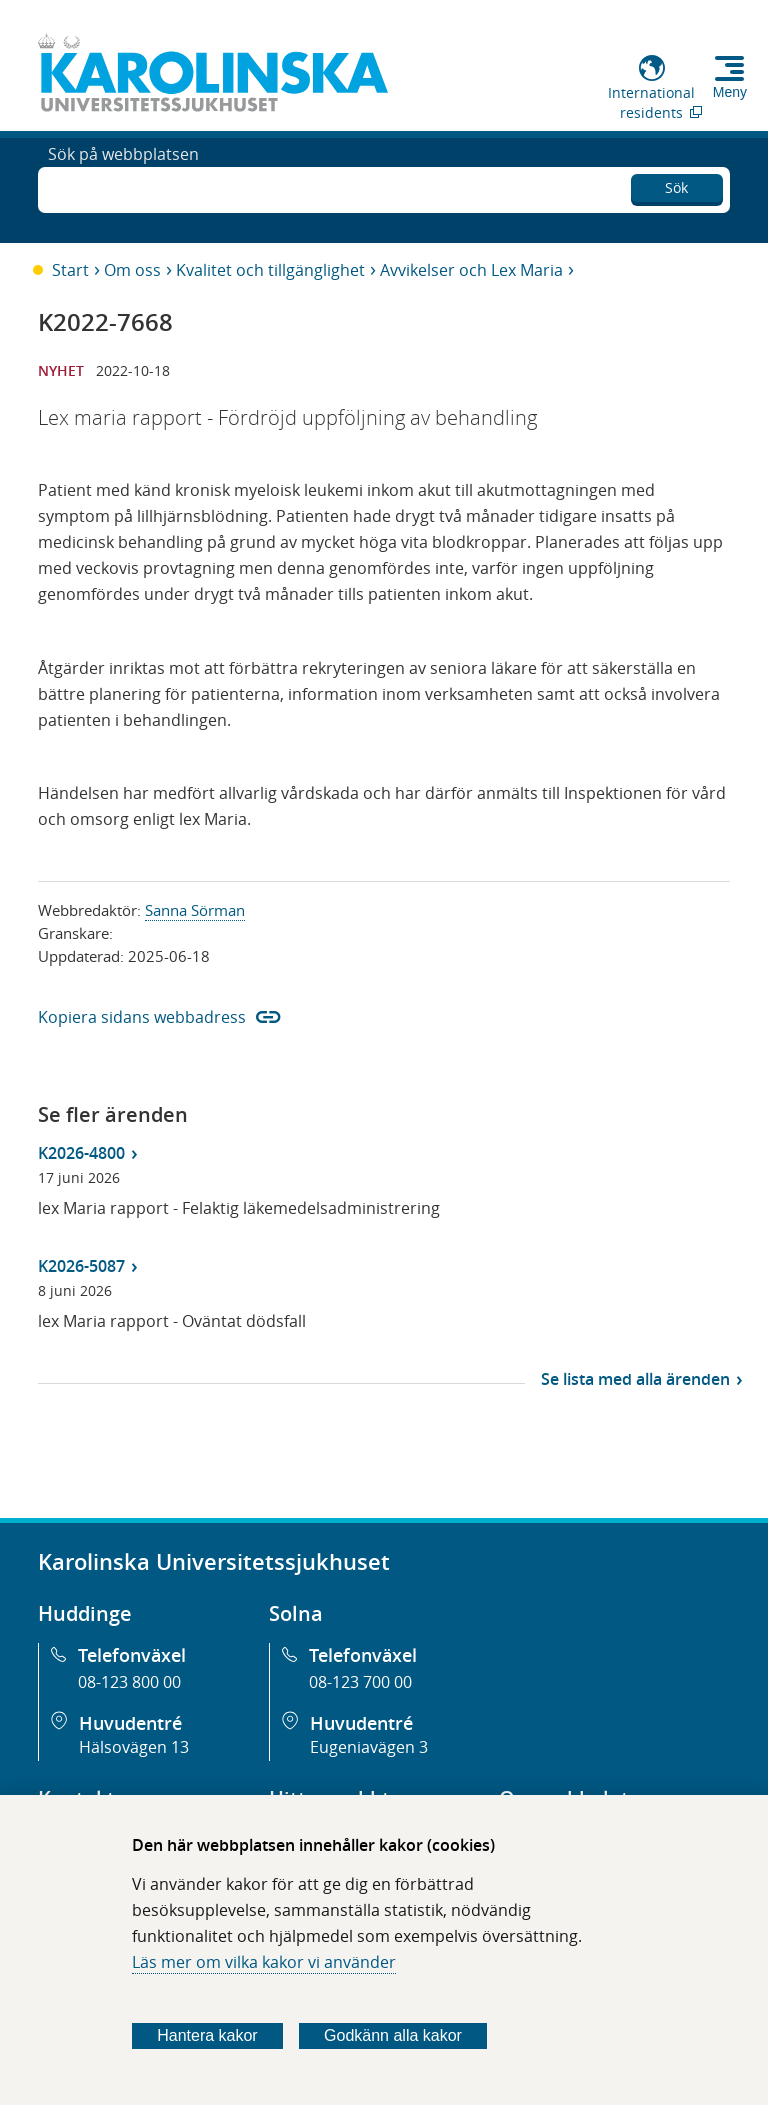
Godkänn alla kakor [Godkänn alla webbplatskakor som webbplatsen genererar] (393, 2035)
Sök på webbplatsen (123, 188)
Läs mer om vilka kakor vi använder (264, 1962)
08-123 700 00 (360, 1682)
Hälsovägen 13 (134, 1747)
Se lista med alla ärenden (635, 1379)
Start (70, 270)
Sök (676, 184)
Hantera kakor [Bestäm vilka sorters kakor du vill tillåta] (207, 2035)
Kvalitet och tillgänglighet (270, 270)
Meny (730, 92)
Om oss (132, 270)
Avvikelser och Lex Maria (471, 270)
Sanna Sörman (195, 910)
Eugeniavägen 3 (369, 1747)
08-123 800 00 (129, 1682)
